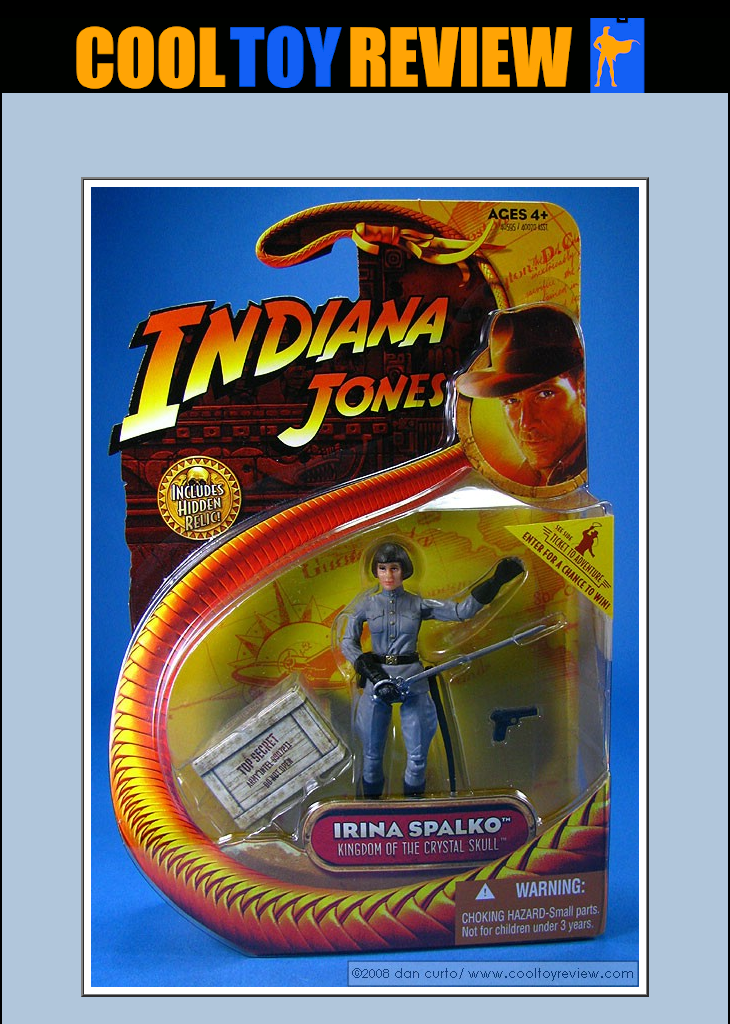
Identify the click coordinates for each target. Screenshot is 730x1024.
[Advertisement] (365, 141)
